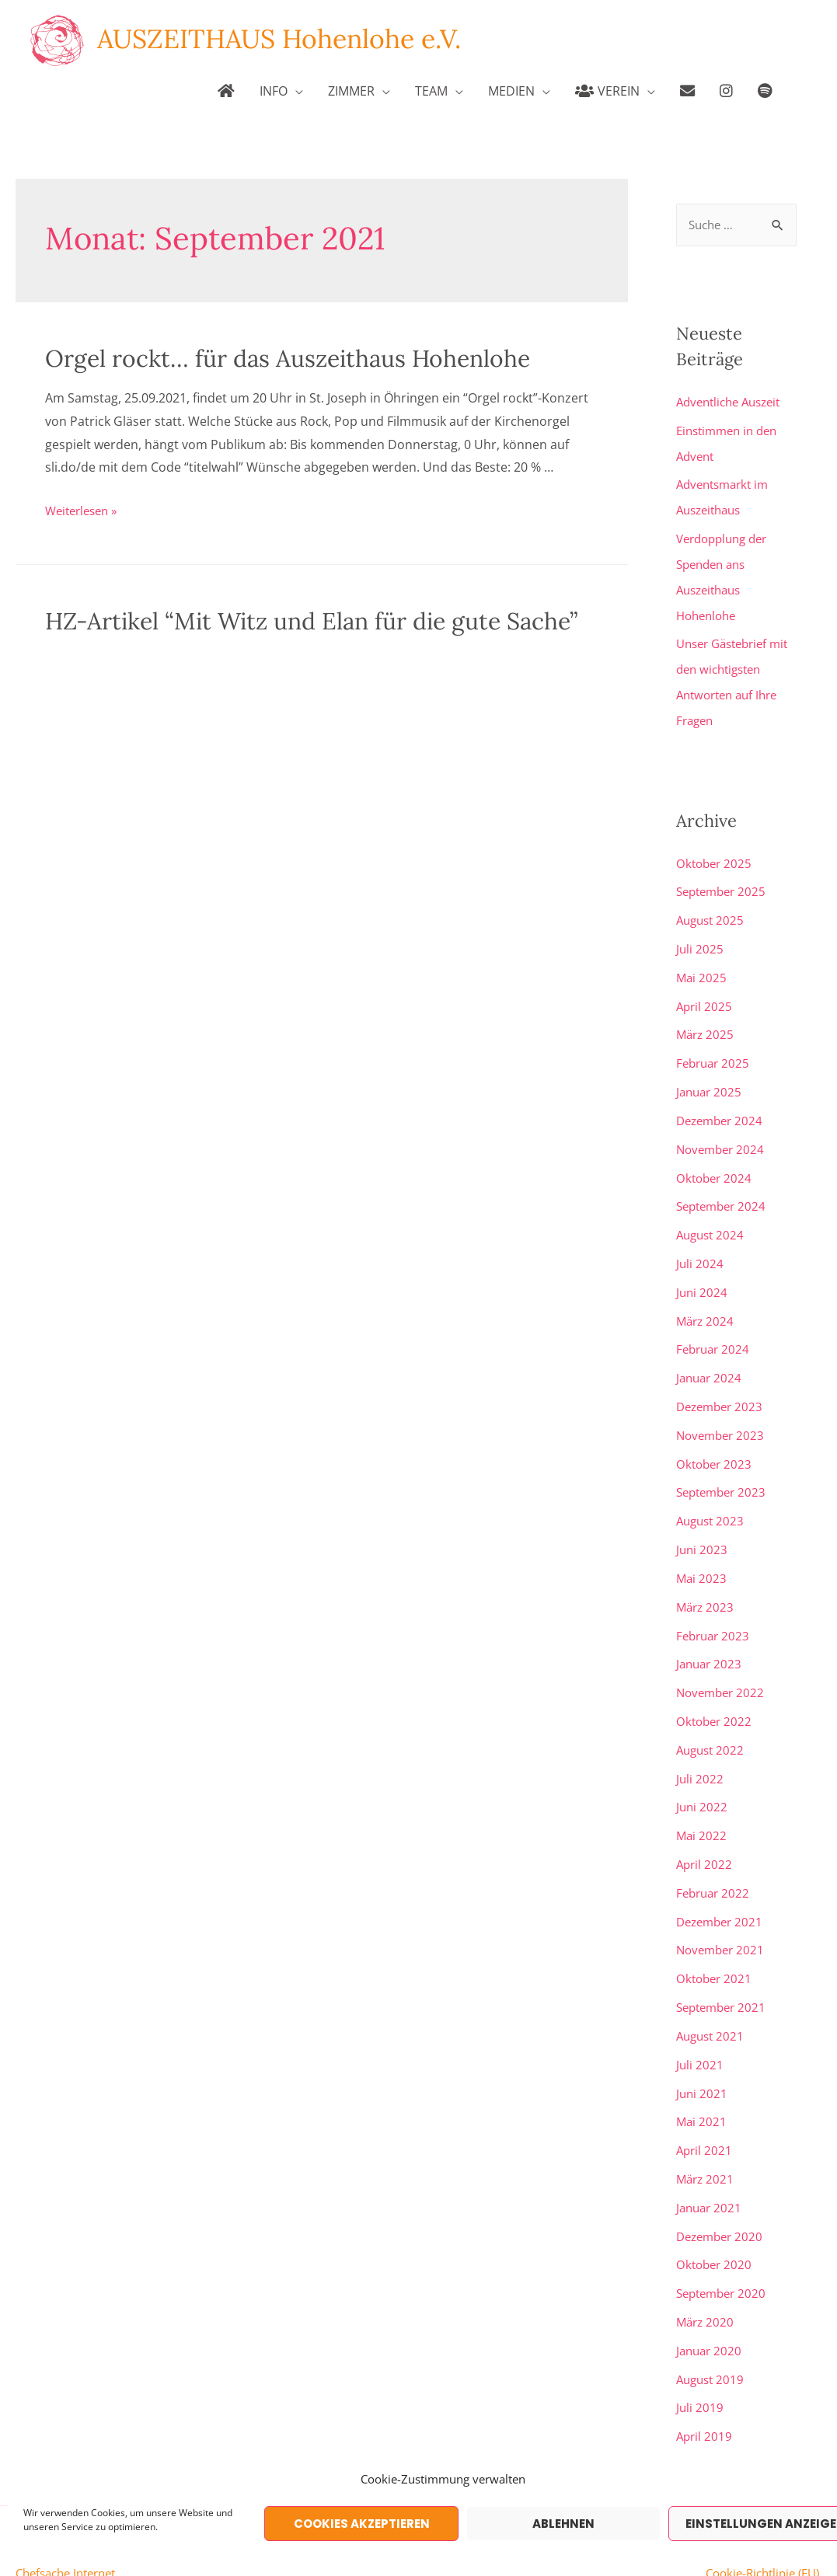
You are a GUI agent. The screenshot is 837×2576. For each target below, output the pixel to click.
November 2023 (722, 1415)
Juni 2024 (702, 1275)
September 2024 (724, 1191)
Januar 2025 (710, 1079)
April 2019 (705, 2394)
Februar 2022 (715, 1862)
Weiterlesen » (84, 510)
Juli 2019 (700, 2366)
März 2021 (706, 2142)
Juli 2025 (700, 939)
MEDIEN (511, 90)
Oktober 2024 (715, 1163)
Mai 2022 (702, 1806)
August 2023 (712, 1499)
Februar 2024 (715, 1331)
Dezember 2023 (722, 1387)
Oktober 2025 (715, 855)
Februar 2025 (715, 1051)
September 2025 (724, 883)
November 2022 (722, 1666)
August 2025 (712, 911)
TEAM (431, 90)
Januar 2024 (710, 1359)
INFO (274, 90)
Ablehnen (563, 2523)
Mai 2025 (702, 967)
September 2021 (724, 1974)
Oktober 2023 (715, 1443)
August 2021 (712, 2002)
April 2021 (705, 2114)
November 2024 (722, 1135)
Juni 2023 (702, 1526)
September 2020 (724, 2254)
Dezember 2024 (722, 1107)
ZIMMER (351, 90)
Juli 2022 (700, 1750)
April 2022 (705, 1834)
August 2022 (712, 1722)
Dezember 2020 (722, 2198)
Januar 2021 (710, 2170)
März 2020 (706, 2282)
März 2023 (706, 1582)
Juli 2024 (700, 1247)
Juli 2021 (700, 2030)
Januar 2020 (710, 2310)
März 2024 (706, 1303)
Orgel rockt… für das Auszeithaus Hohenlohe (287, 358)
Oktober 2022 (715, 1694)
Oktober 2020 (715, 2226)
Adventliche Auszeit (733, 402)
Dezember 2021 (722, 1890)
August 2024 (712, 1219)
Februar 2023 (715, 1610)
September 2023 (724, 1471)
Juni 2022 (702, 1778)
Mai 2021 (702, 2086)
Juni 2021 (702, 2058)
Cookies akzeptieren (362, 2523)
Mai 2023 (702, 1554)
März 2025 (706, 1023)
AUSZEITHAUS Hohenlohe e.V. (287, 39)
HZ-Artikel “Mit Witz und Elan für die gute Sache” (311, 621)
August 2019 (712, 2338)
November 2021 (722, 1918)
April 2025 (705, 995)
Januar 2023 (710, 1638)
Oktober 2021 (715, 1946)
